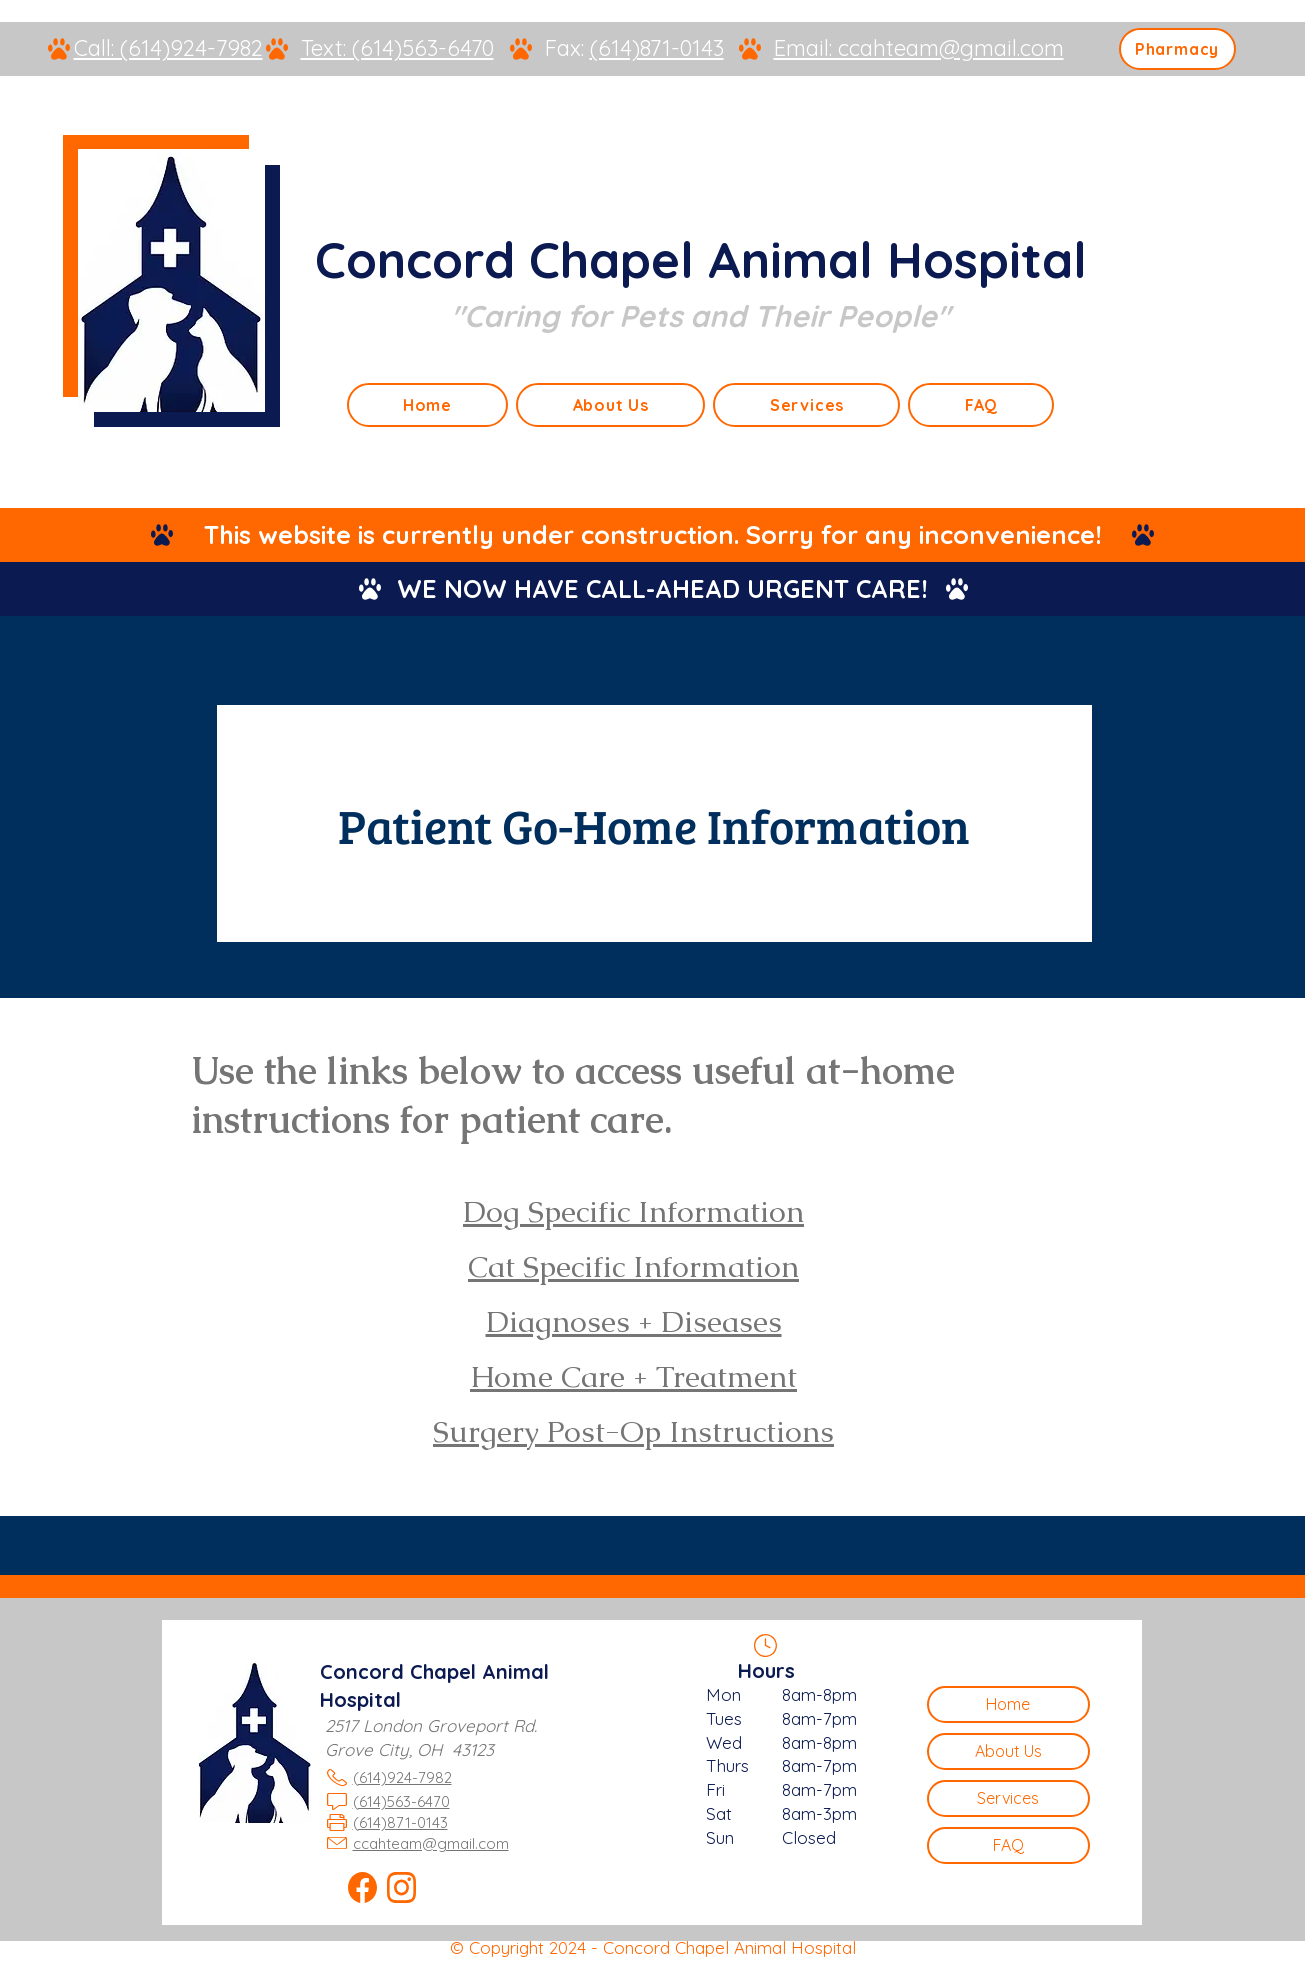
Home (1008, 1704)
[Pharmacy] (1177, 49)
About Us (1008, 1751)
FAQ (1008, 1845)
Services (1008, 1798)
